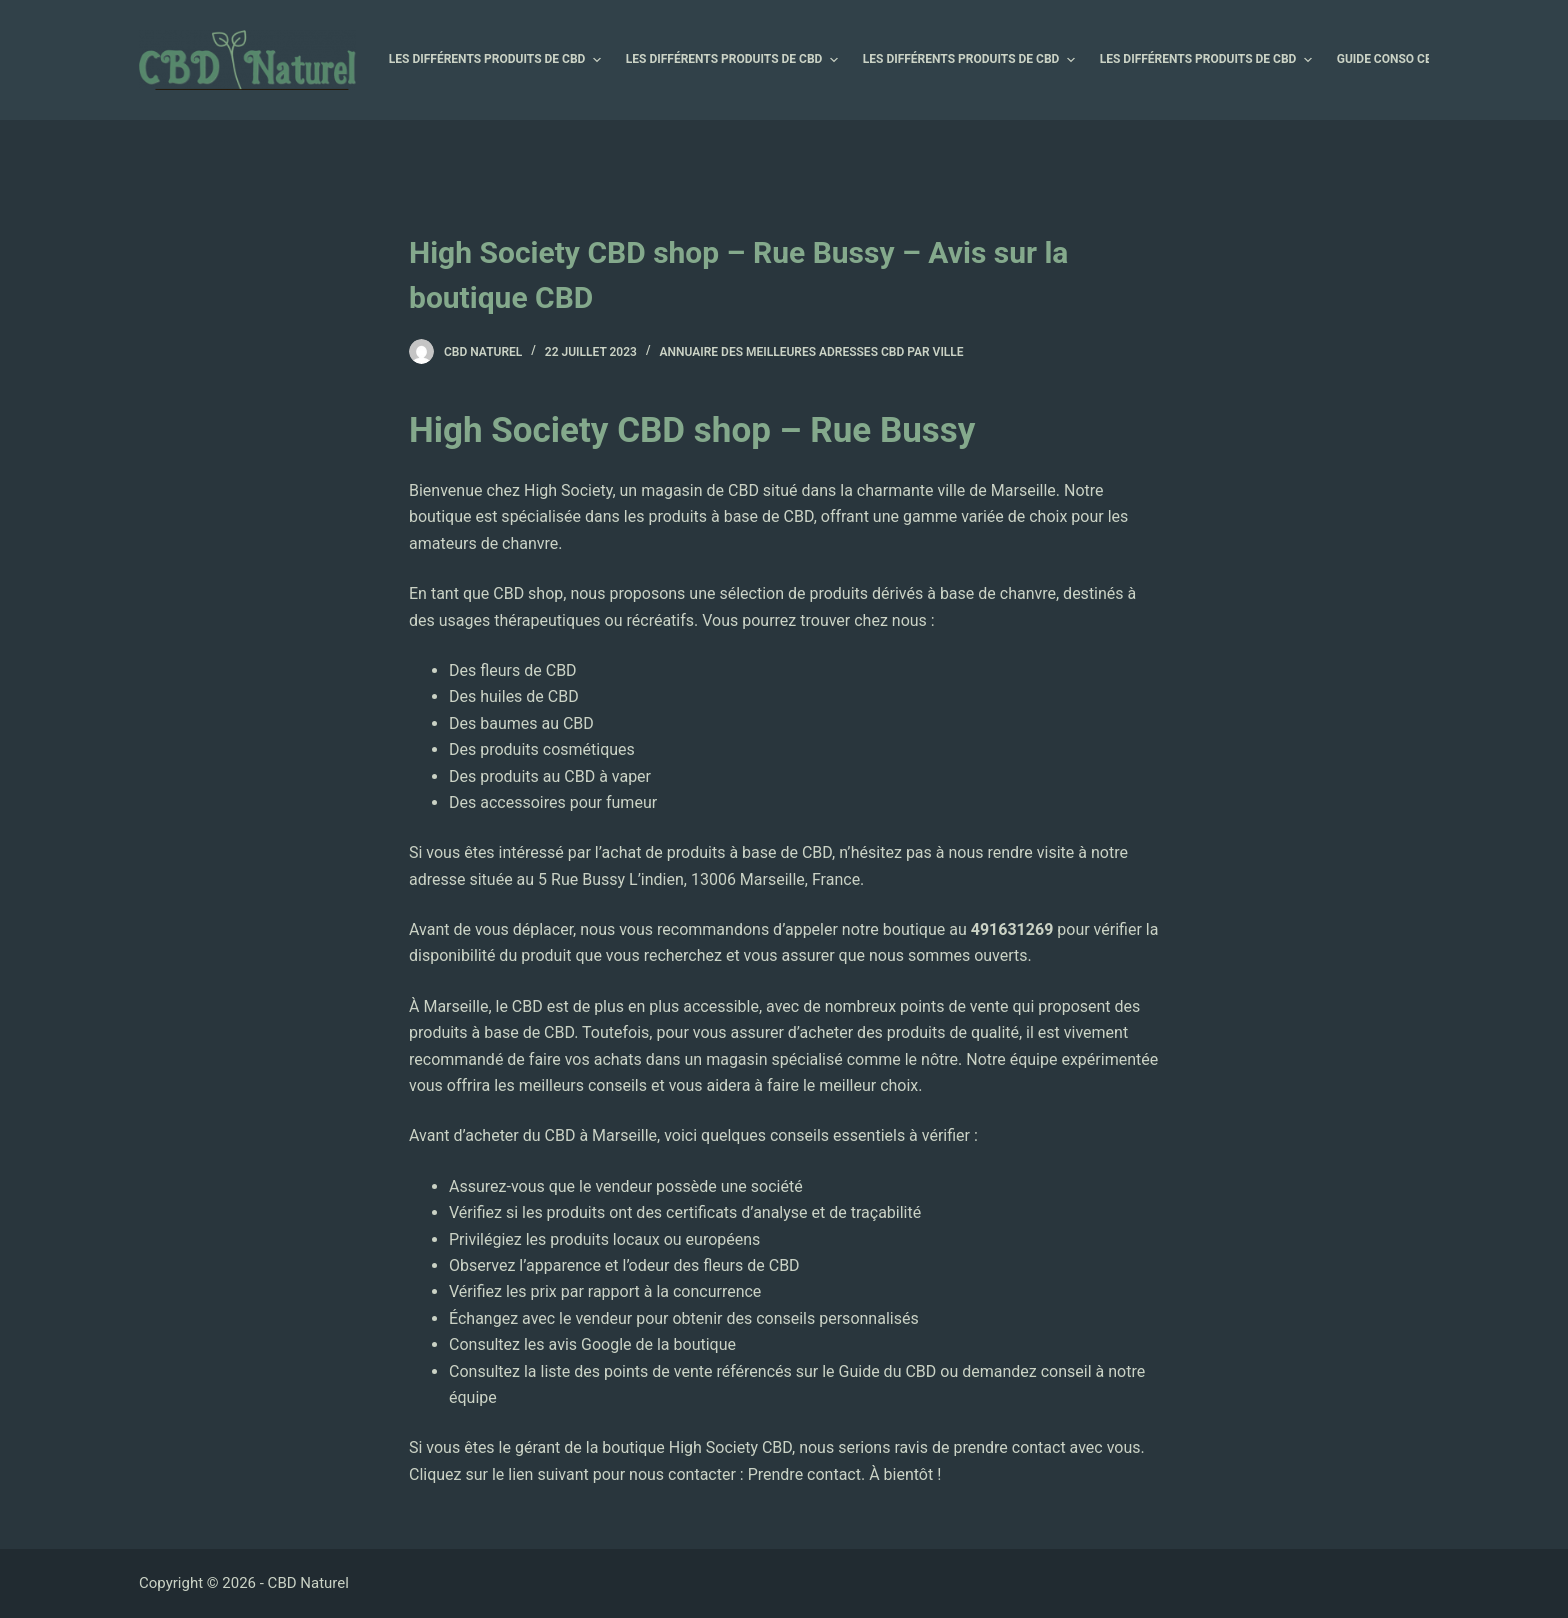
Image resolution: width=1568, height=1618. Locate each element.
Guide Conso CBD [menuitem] (1399, 60)
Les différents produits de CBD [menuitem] (497, 60)
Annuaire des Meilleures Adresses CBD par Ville (812, 352)
